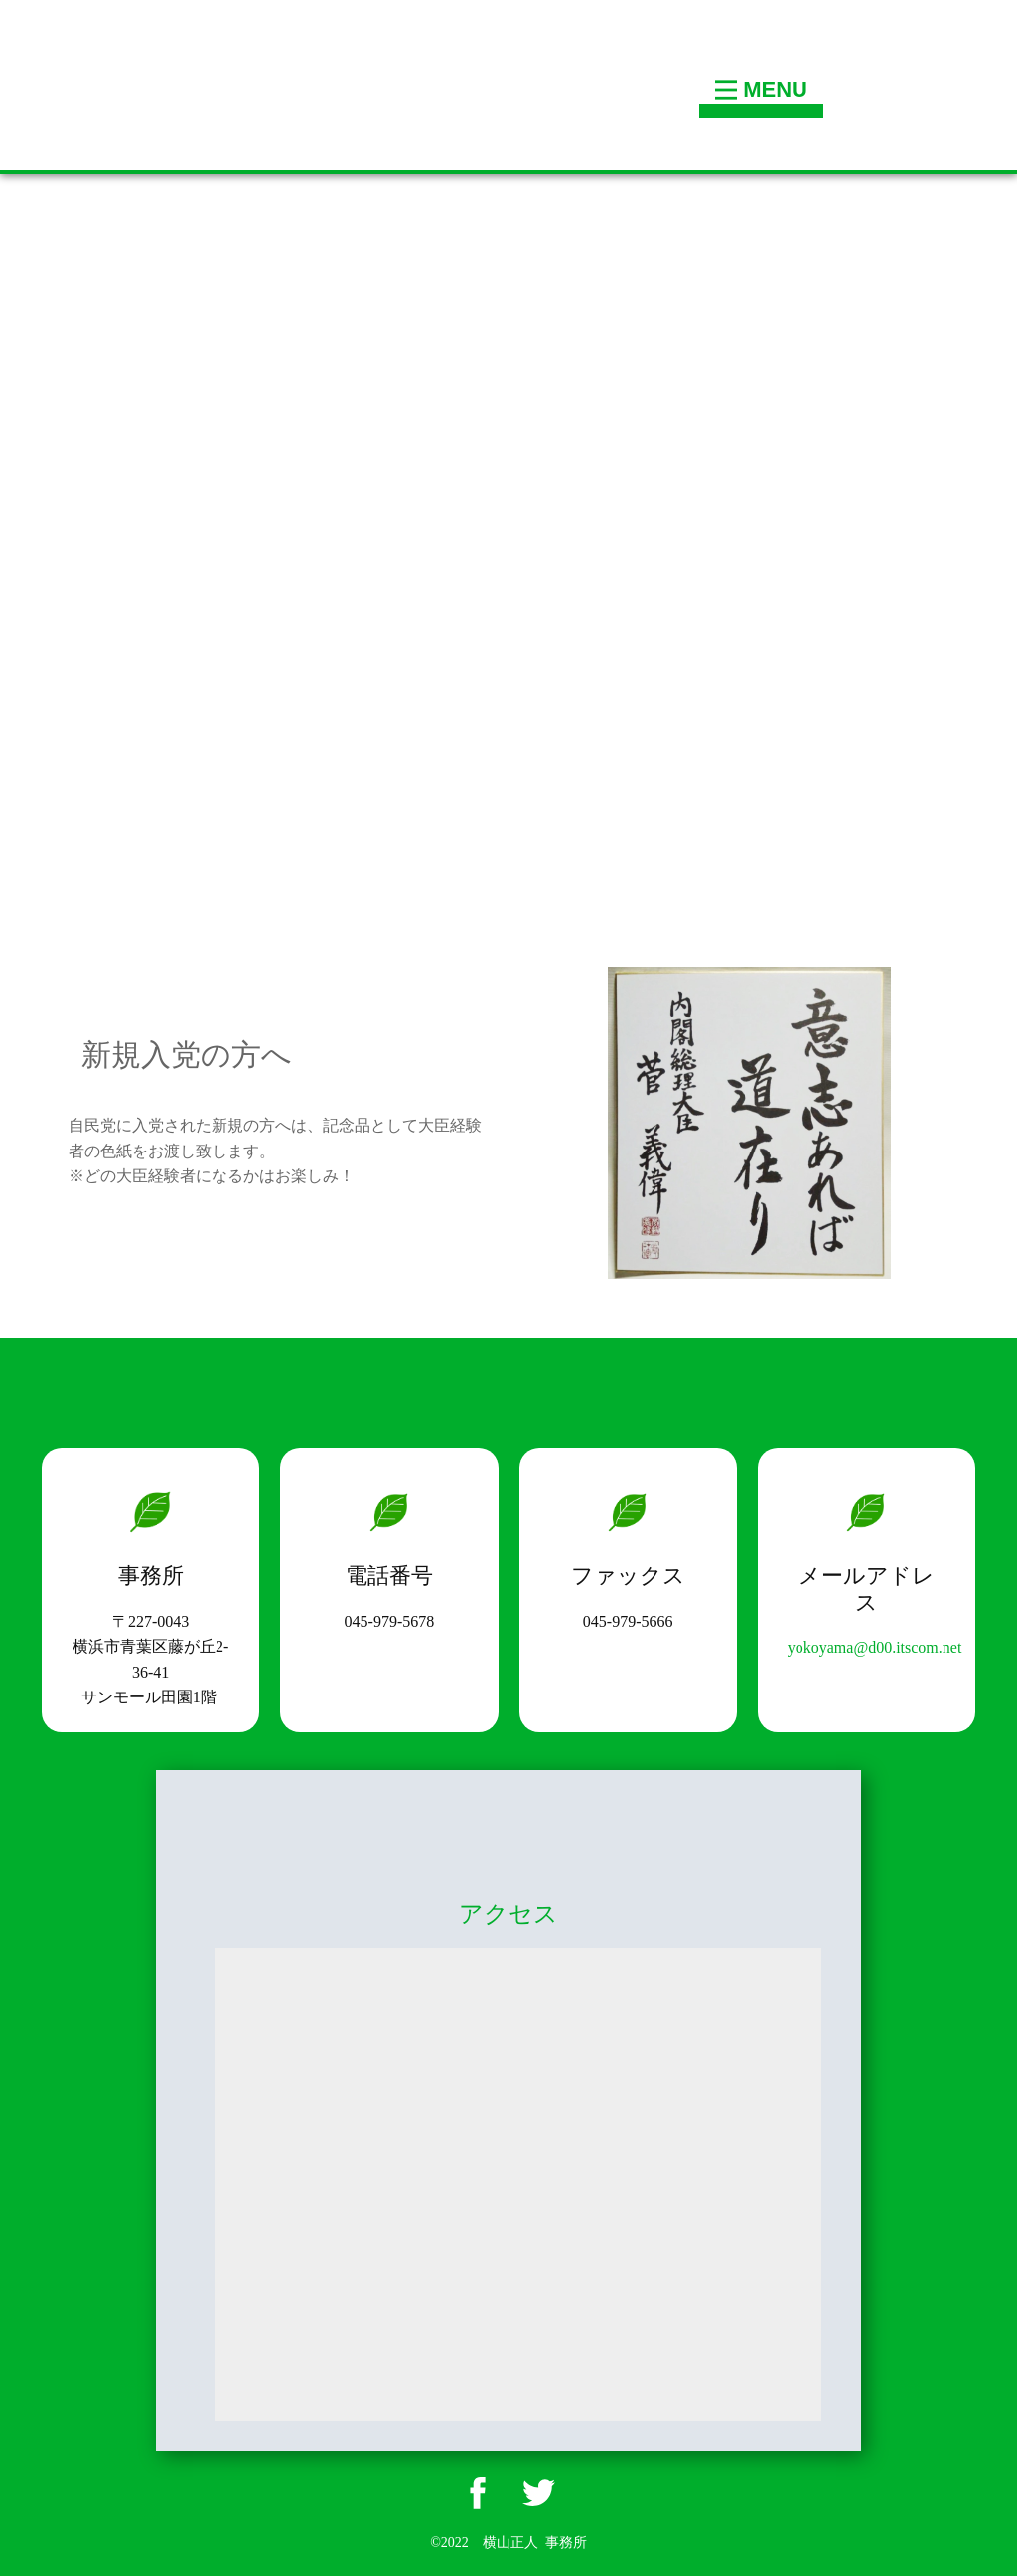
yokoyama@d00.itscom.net (875, 1647)
